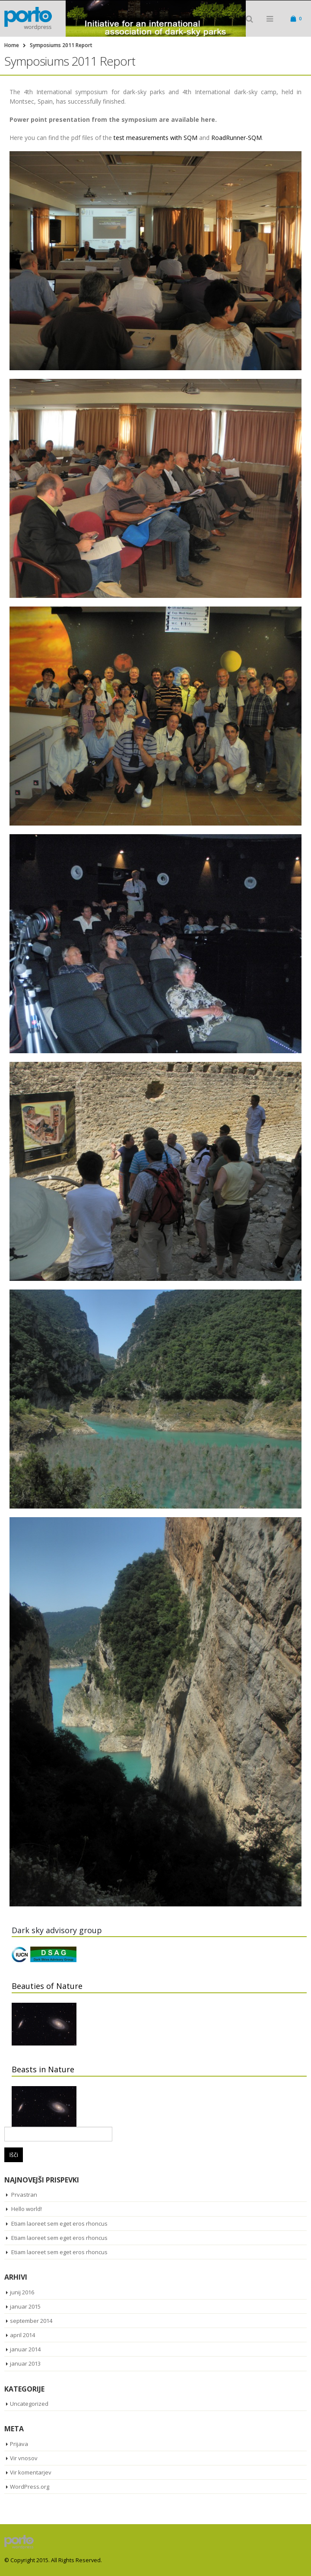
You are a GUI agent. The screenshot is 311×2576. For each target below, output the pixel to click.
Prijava (19, 2444)
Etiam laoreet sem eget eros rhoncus (59, 2223)
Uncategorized (29, 2404)
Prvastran (24, 2194)
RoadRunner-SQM (236, 137)
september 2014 (31, 2321)
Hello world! (26, 2209)
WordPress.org (29, 2486)
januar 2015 (25, 2306)
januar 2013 (25, 2363)
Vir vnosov (24, 2458)
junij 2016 (22, 2292)
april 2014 (22, 2335)
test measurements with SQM (155, 137)
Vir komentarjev (30, 2472)
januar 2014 (25, 2349)
